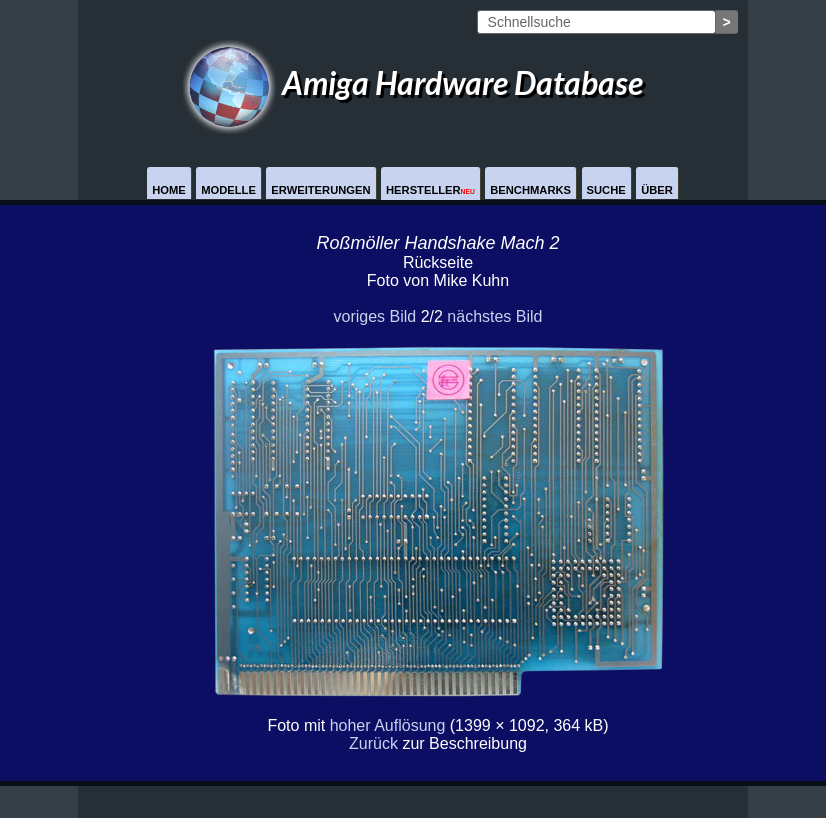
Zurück (373, 743)
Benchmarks (530, 190)
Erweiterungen (320, 190)
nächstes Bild (494, 316)
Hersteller (430, 190)
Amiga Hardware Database (413, 82)
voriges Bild (374, 316)
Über (657, 190)
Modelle (228, 190)
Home (169, 190)
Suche (606, 190)
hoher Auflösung (388, 725)
